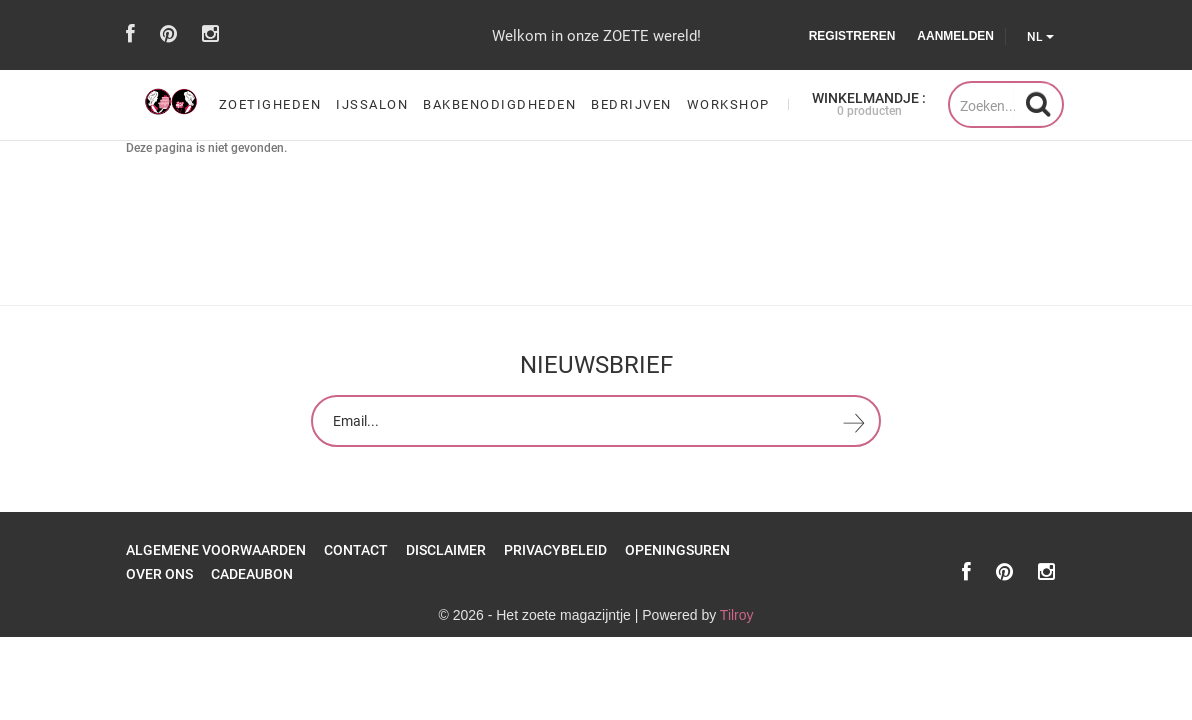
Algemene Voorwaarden (216, 550)
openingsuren (677, 550)
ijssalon (372, 105)
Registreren (852, 36)
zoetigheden (270, 105)
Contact (356, 550)
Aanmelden (955, 36)
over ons (159, 574)
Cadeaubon (252, 574)
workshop (728, 105)
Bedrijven (631, 105)
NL (1040, 37)
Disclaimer (446, 550)
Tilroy (737, 615)
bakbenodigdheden (499, 105)
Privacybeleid (555, 550)
